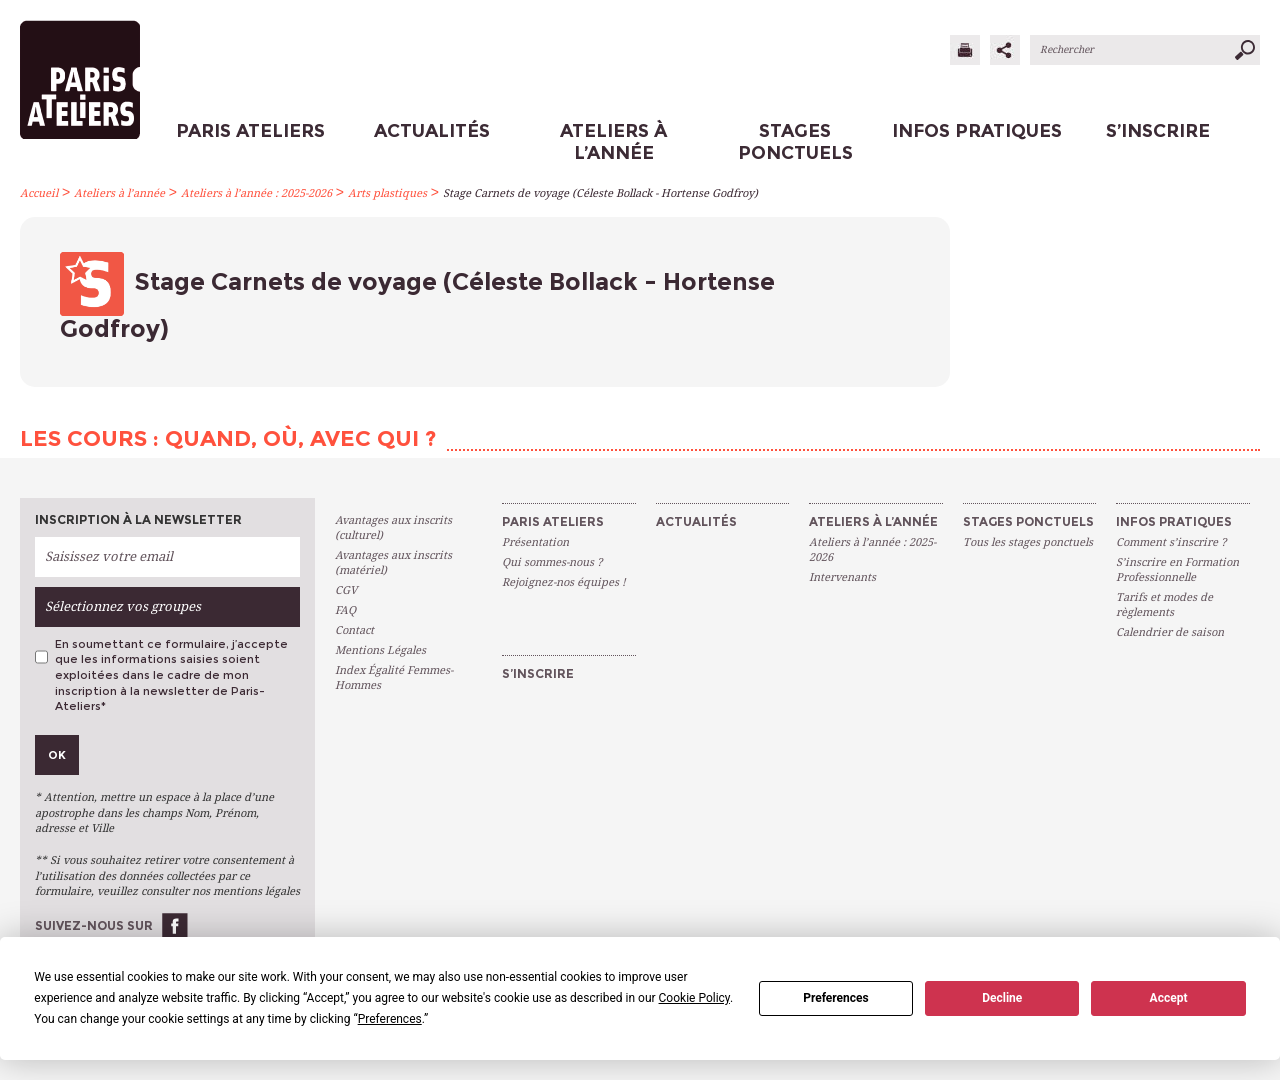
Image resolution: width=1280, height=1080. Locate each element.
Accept (1169, 998)
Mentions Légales (380, 650)
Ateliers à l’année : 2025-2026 (256, 193)
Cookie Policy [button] (694, 998)
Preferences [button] (390, 1019)
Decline (1002, 998)
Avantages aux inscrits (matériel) (393, 563)
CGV (346, 590)
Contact (354, 630)
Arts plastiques (387, 193)
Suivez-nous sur (94, 925)
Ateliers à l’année (119, 193)
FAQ (345, 610)
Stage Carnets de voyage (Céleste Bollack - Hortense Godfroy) (600, 193)
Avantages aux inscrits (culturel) (393, 528)
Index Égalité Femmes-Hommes (394, 678)
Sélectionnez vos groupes (123, 606)
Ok (57, 755)
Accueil (39, 193)
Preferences (836, 998)
